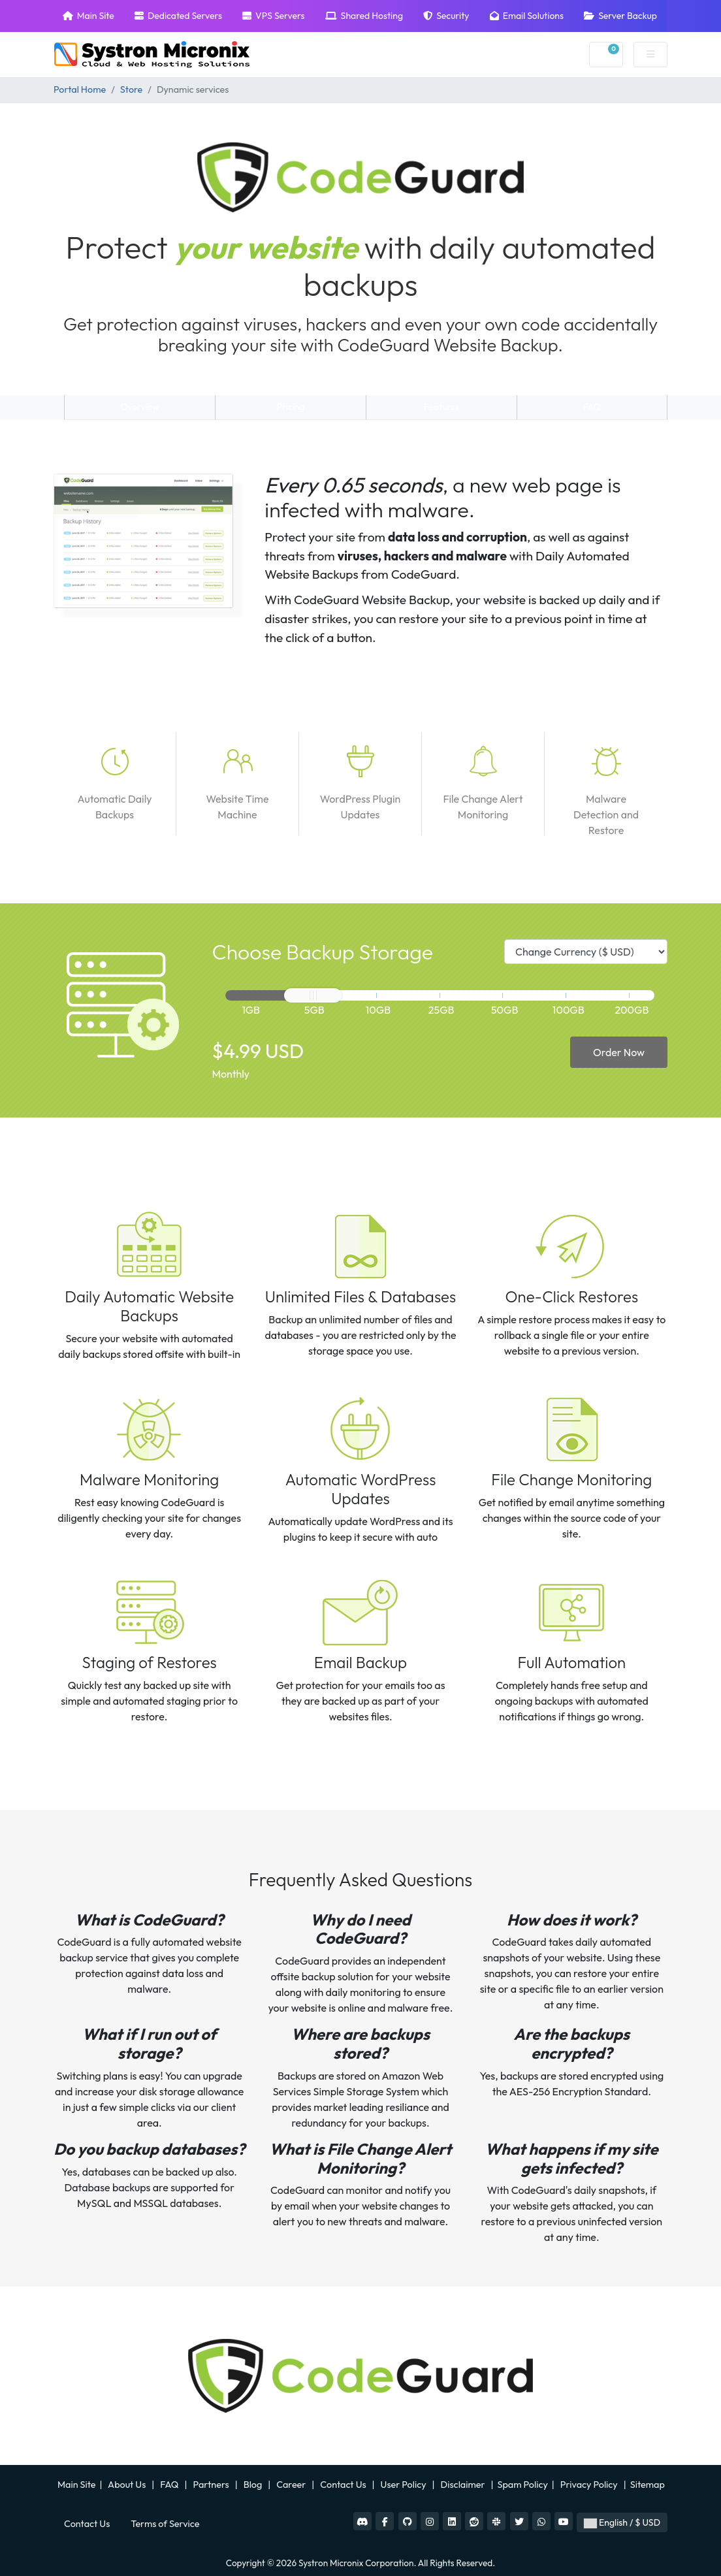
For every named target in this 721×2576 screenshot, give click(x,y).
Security (446, 16)
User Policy (404, 2484)
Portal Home (80, 89)
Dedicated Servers (178, 16)
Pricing (291, 407)
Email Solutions (527, 16)
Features (442, 407)
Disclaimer (464, 2484)
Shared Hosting (364, 16)
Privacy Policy (590, 2484)
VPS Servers (273, 16)
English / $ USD (622, 2522)
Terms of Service (165, 2524)
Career (291, 2484)
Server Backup (620, 16)
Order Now (619, 1052)
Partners (212, 2484)
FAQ (592, 407)
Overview (139, 407)
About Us (127, 2484)
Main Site (88, 16)
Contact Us (344, 2484)
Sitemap (648, 2484)
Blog (254, 2484)
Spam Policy (523, 2484)
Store (131, 89)
